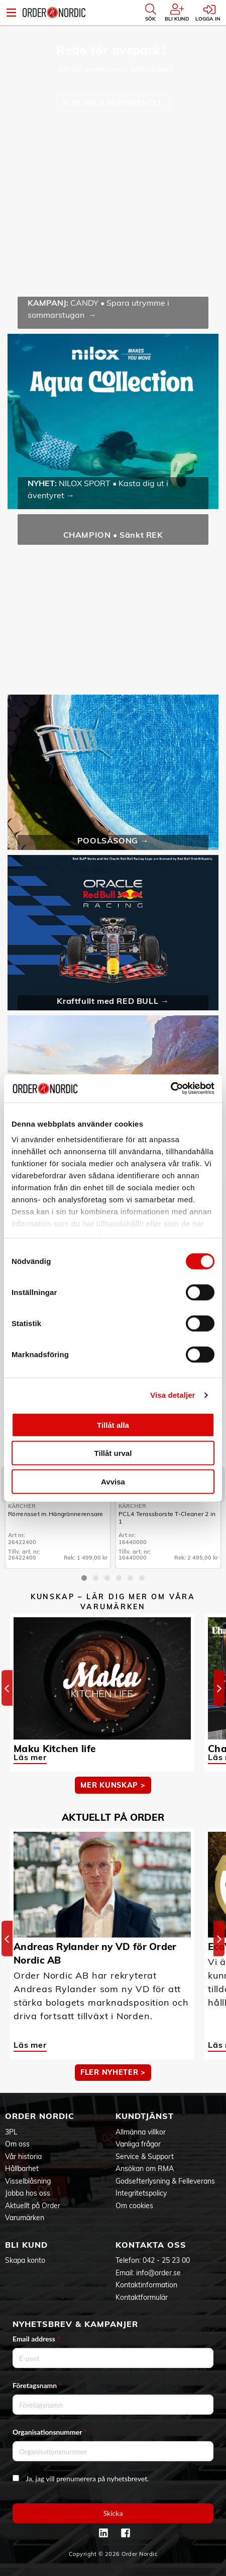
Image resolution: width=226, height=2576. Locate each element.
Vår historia (23, 2156)
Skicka (113, 2513)
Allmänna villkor (141, 2131)
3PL (11, 2131)
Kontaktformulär (142, 2297)
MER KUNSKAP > (112, 1785)
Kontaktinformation (146, 2284)
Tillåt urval (113, 1453)
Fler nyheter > (113, 2072)
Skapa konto (25, 2260)
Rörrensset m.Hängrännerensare (55, 1514)
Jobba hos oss (27, 2193)
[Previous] (7, 1687)
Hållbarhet (22, 2168)
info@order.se (158, 2272)
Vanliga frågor (138, 2144)
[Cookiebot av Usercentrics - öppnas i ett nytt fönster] (170, 1088)
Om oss (17, 2144)
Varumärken (24, 2217)
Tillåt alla (113, 1424)
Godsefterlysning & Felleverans (165, 2181)
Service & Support (145, 2156)
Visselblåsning (28, 2181)
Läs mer (30, 1757)
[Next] (218, 1687)
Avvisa (113, 1481)
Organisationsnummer (50, 2432)
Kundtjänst (145, 2116)
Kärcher (22, 1506)
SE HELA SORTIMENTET (118, 103)
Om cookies (134, 2205)
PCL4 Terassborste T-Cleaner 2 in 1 (167, 1517)
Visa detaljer (172, 1395)
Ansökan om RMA (145, 2168)
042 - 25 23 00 (166, 2260)
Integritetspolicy (141, 2193)
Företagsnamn (37, 2385)
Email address (36, 2338)
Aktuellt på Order (32, 2205)
